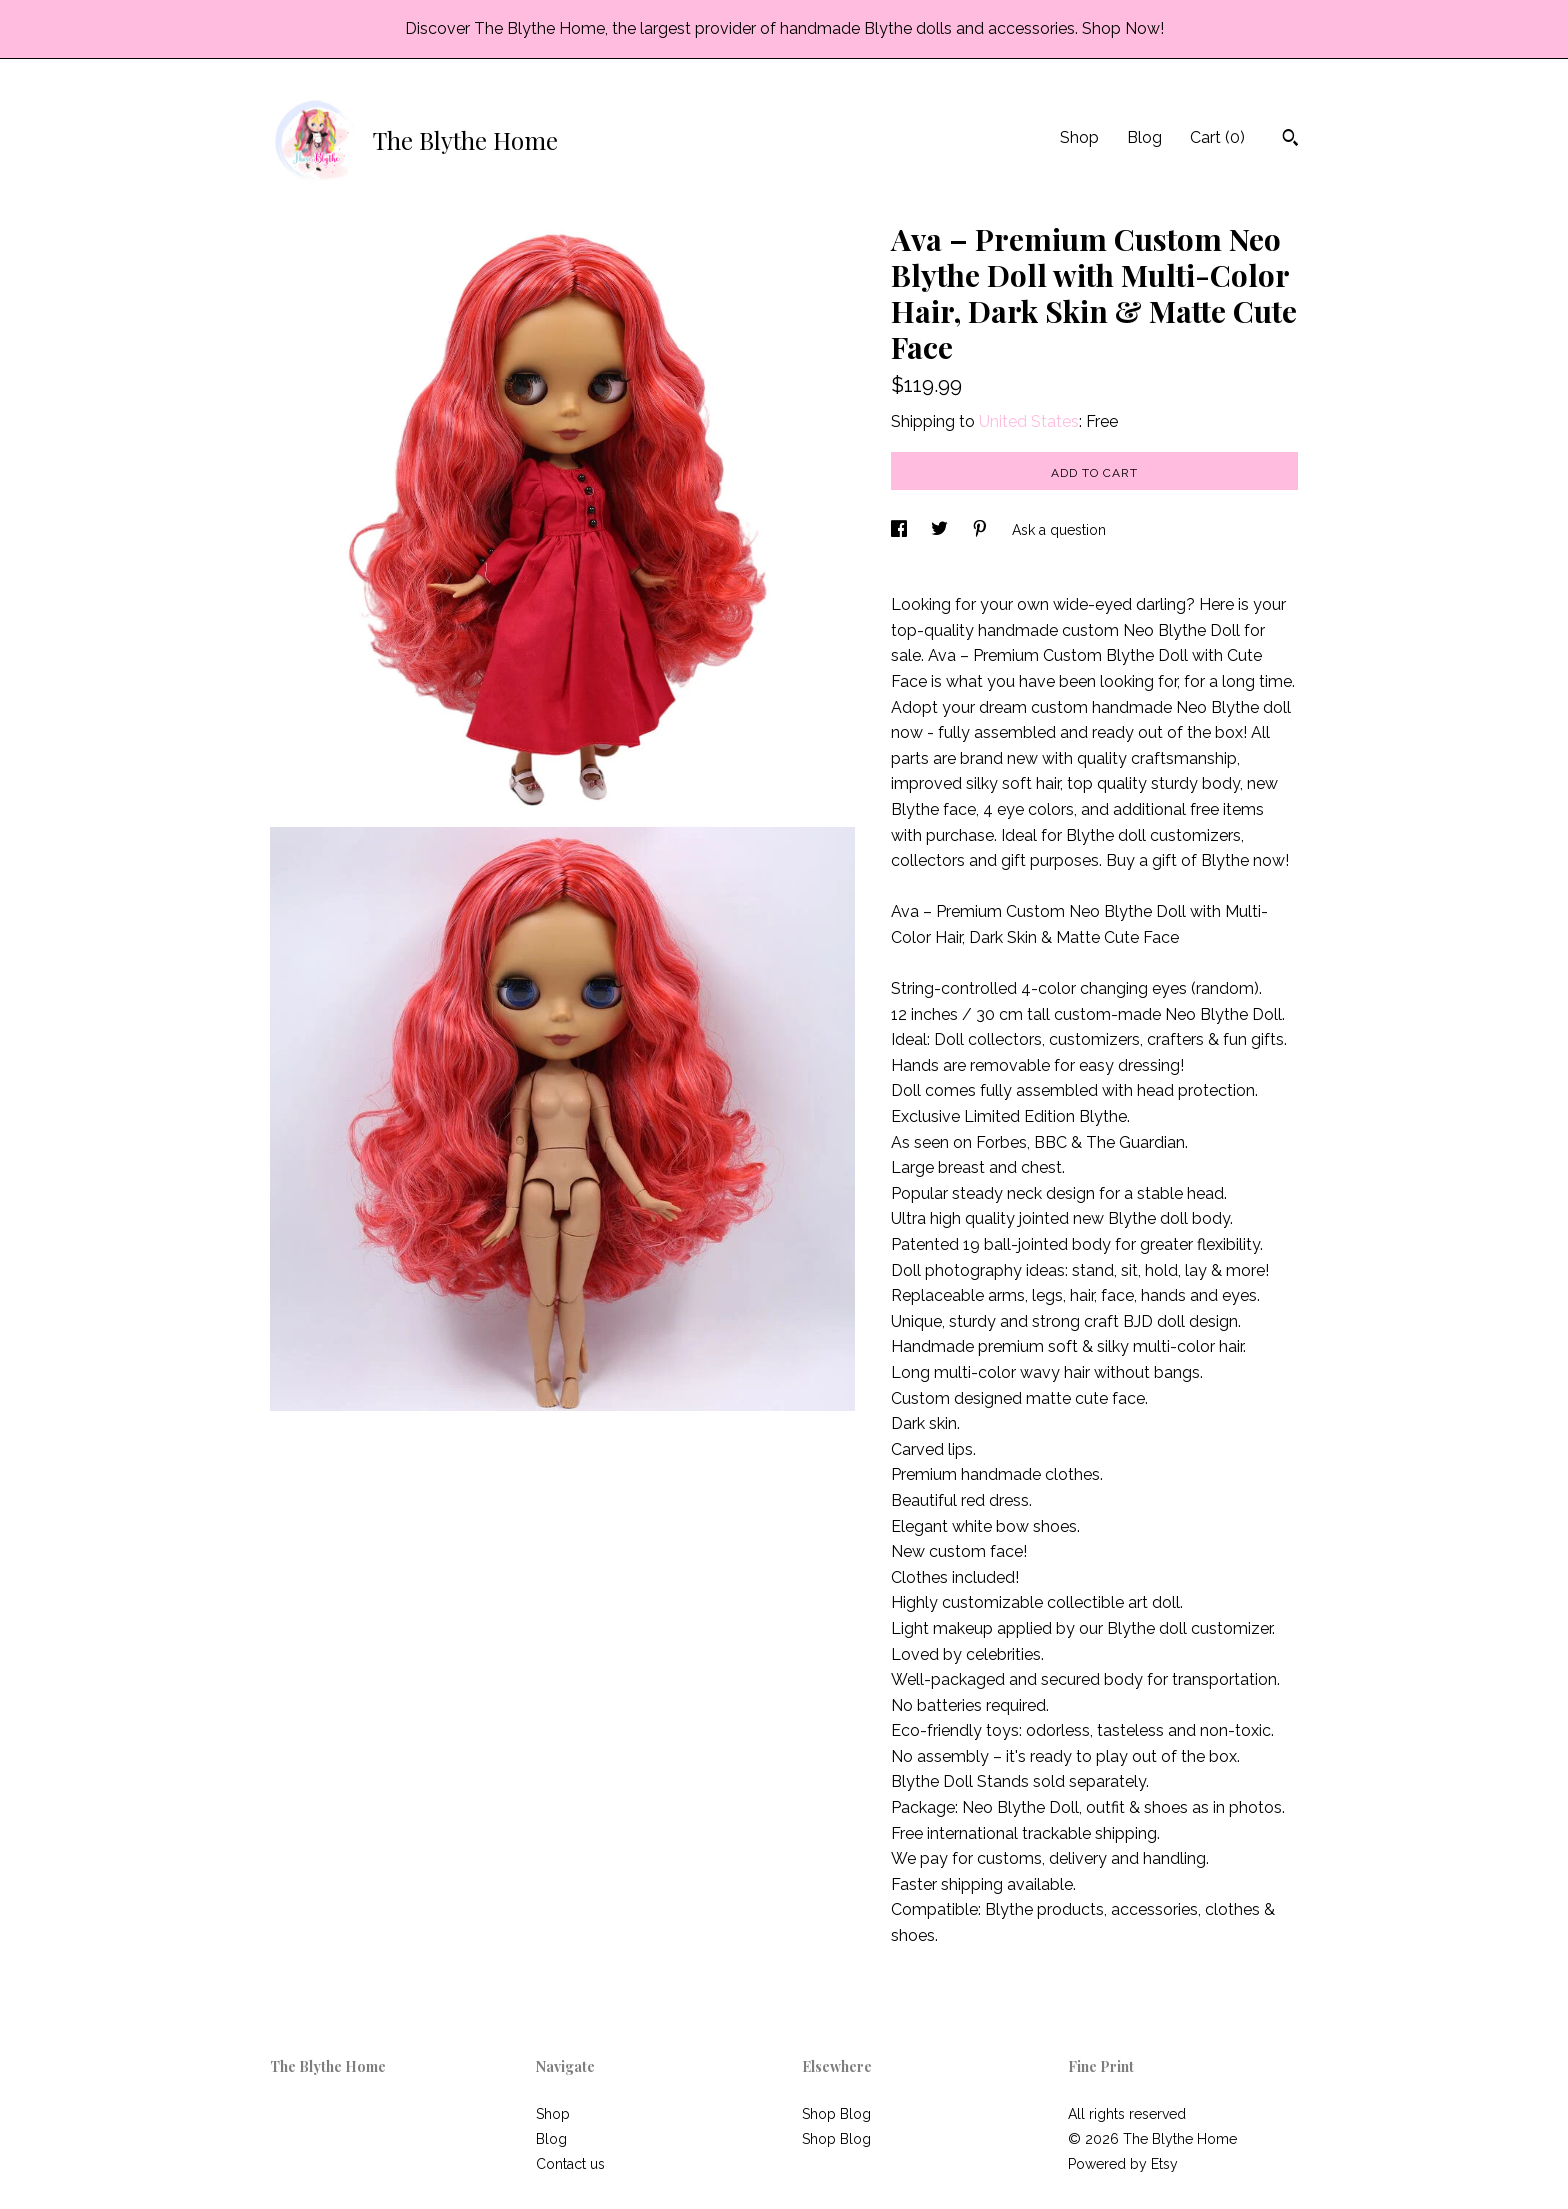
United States (1029, 421)
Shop (1079, 137)
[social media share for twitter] (941, 530)
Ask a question (1059, 530)
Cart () (1217, 137)
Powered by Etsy (1123, 2164)
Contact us (570, 2164)
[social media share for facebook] (901, 530)
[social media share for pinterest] (982, 530)
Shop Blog (836, 2114)
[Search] (1290, 140)
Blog (1144, 137)
